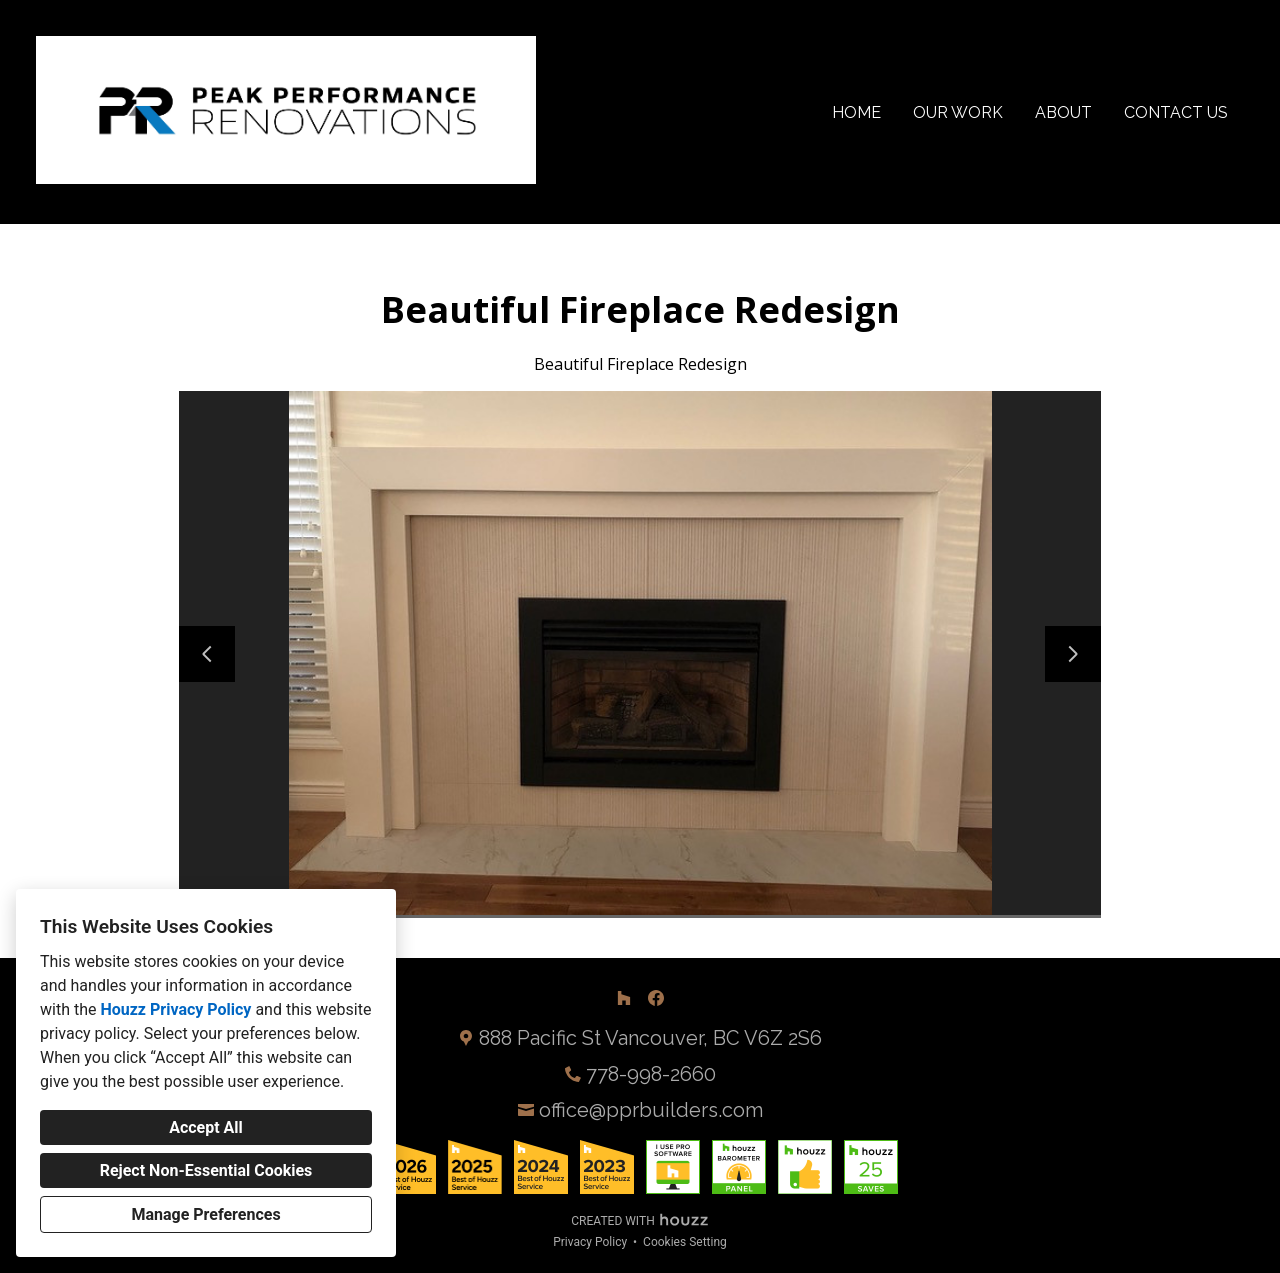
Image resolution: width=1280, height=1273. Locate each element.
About (1063, 112)
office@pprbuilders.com (651, 1110)
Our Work (958, 112)
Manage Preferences (205, 1214)
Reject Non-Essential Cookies (206, 1170)
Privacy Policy (590, 1242)
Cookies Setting (685, 1242)
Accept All (206, 1127)
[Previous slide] (207, 654)
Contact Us (1176, 112)
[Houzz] (624, 998)
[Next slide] (1073, 654)
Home (856, 112)
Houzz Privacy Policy (175, 1009)
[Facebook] (656, 998)
